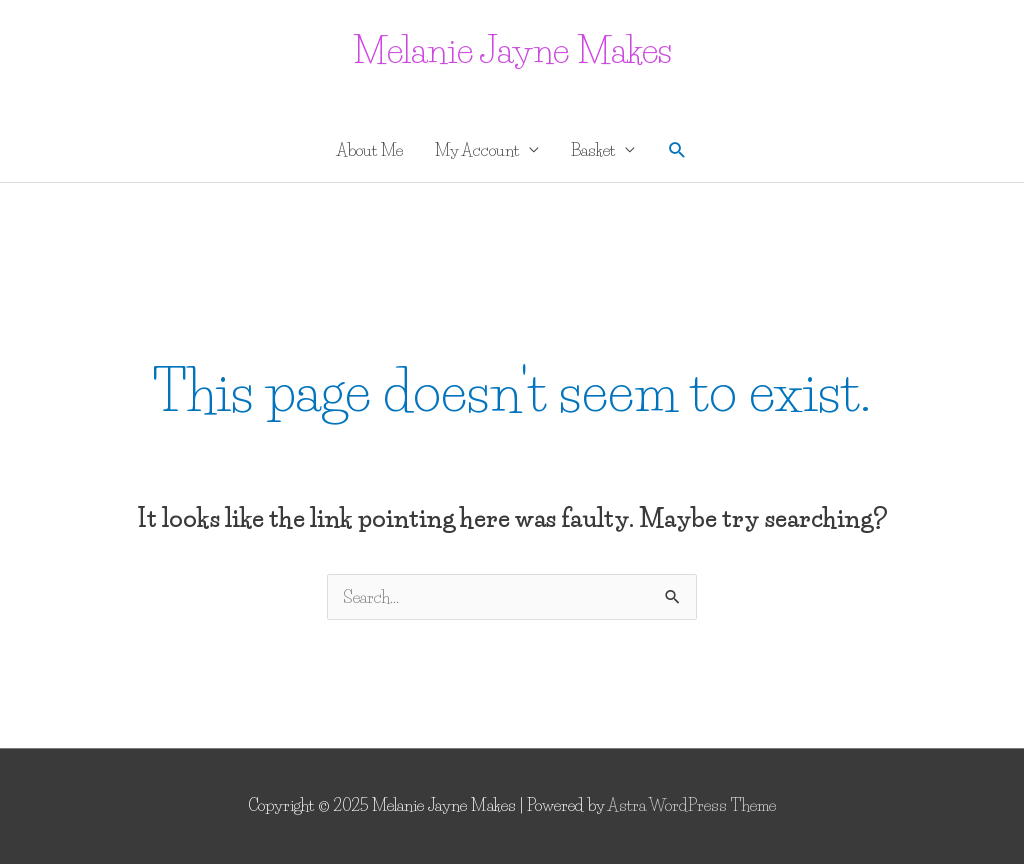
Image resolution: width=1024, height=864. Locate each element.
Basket (593, 150)
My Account (477, 150)
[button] (677, 150)
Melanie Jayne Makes (512, 50)
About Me (370, 150)
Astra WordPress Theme (692, 805)
